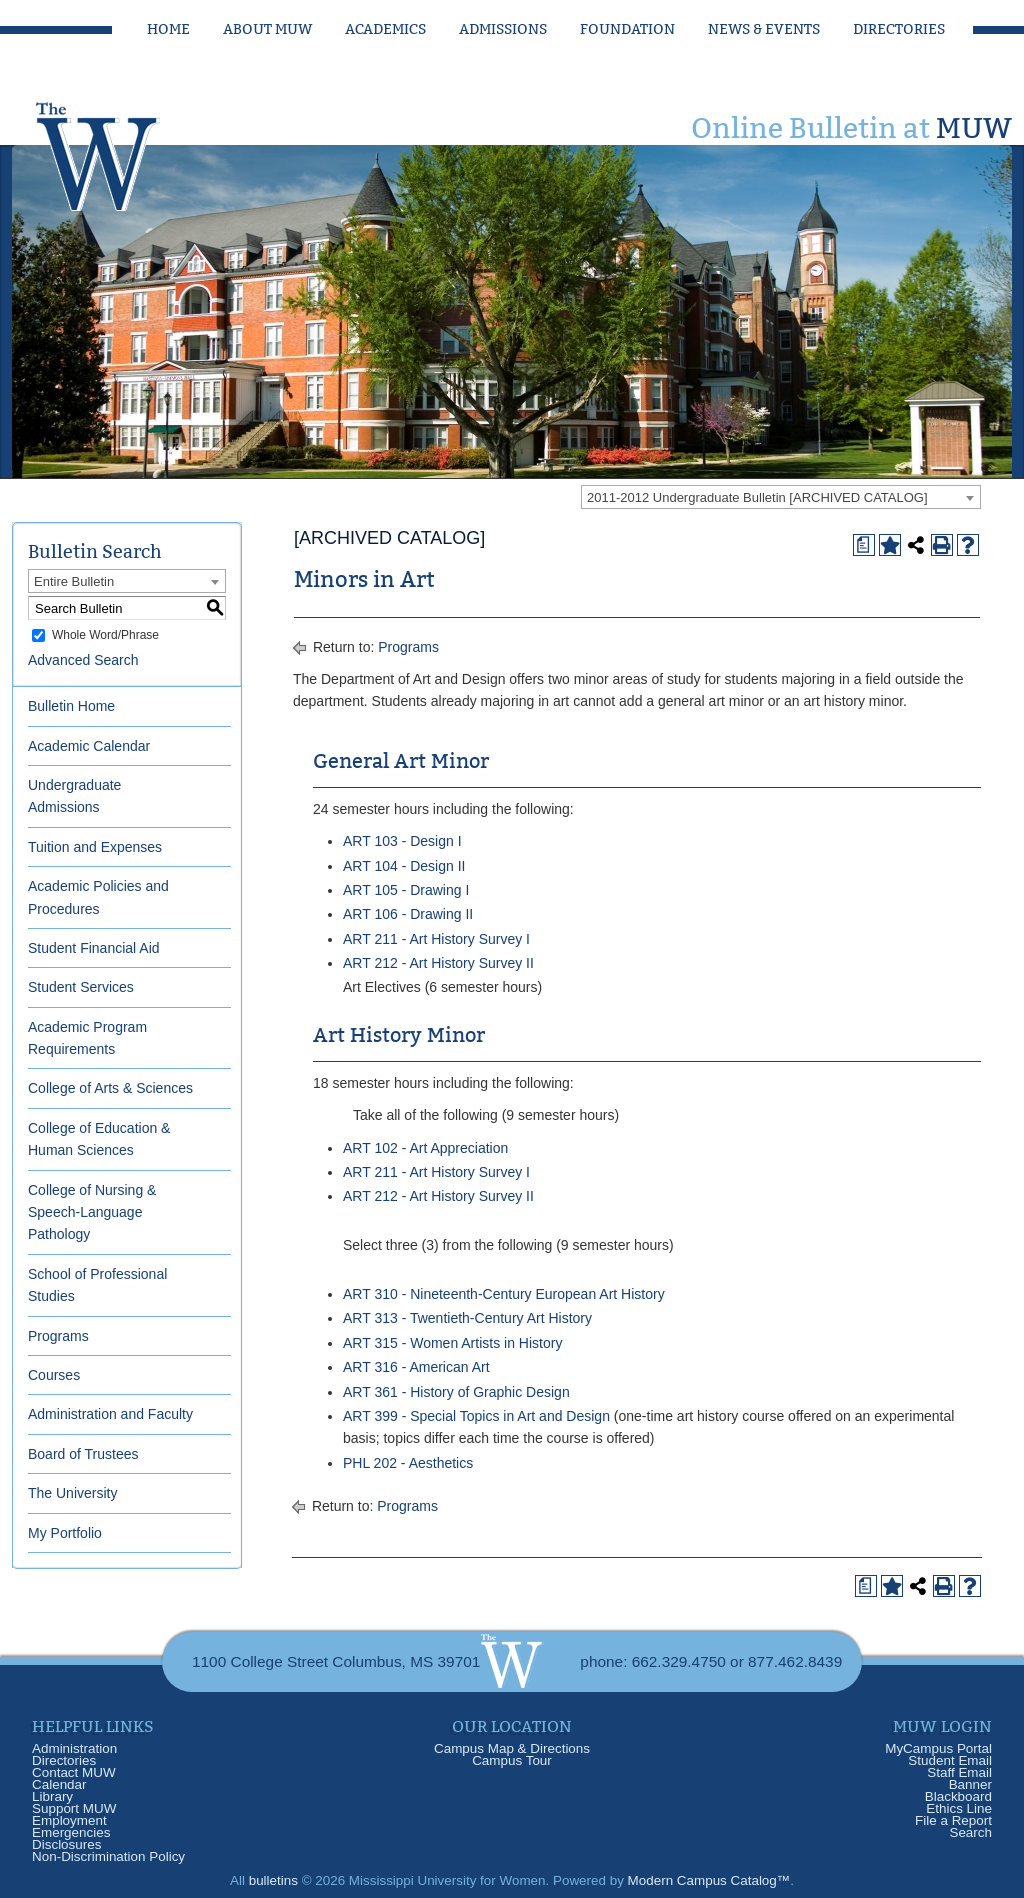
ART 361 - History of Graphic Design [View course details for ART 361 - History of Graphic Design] (456, 1392)
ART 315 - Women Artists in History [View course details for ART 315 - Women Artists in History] (452, 1343)
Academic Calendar (89, 746)
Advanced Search (83, 660)
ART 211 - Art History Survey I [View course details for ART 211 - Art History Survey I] (436, 939)
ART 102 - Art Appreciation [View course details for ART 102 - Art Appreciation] (425, 1148)
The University (72, 1493)
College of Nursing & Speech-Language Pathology (92, 1212)
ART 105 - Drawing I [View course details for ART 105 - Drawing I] (406, 890)
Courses (54, 1375)
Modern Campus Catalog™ (709, 1880)
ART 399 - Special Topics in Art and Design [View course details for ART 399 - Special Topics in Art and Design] (476, 1416)
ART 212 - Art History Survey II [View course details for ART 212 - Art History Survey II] (438, 963)
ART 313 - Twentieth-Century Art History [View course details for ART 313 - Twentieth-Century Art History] (467, 1318)
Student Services (81, 987)
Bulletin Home (71, 706)
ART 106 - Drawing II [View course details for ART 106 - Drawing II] (408, 914)
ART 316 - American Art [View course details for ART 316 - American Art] (416, 1367)
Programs (58, 1336)
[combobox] (781, 497)
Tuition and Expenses (95, 847)
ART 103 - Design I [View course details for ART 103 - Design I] (402, 841)
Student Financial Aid (94, 948)
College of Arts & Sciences (110, 1088)
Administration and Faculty (110, 1414)
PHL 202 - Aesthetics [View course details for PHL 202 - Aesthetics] (408, 1463)
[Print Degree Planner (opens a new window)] (864, 545)
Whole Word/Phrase (105, 635)
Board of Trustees (83, 1454)
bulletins (273, 1880)
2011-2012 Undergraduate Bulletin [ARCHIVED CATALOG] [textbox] (757, 497)
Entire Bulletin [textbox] (74, 581)
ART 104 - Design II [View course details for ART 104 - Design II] (404, 866)
